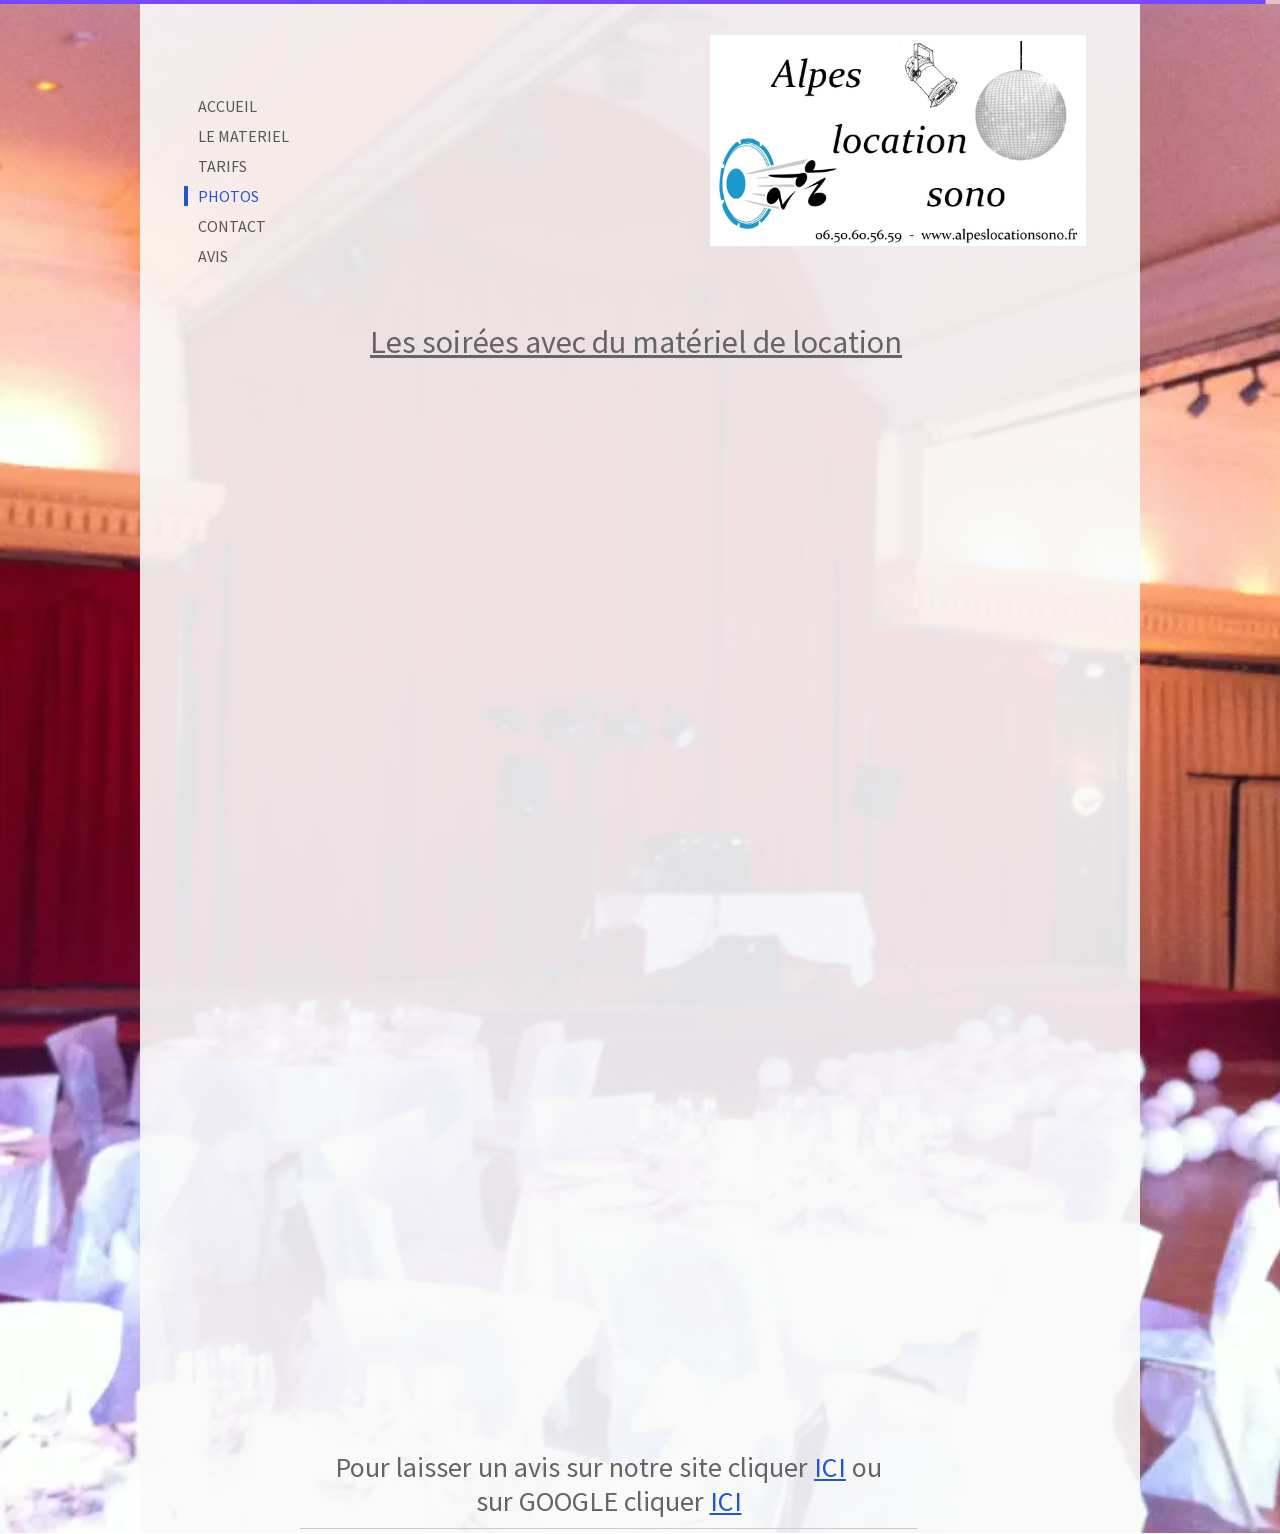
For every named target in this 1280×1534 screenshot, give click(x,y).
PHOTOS (228, 196)
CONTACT (232, 226)
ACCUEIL (227, 106)
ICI (830, 1467)
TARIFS (222, 166)
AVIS (213, 256)
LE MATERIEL (243, 136)
